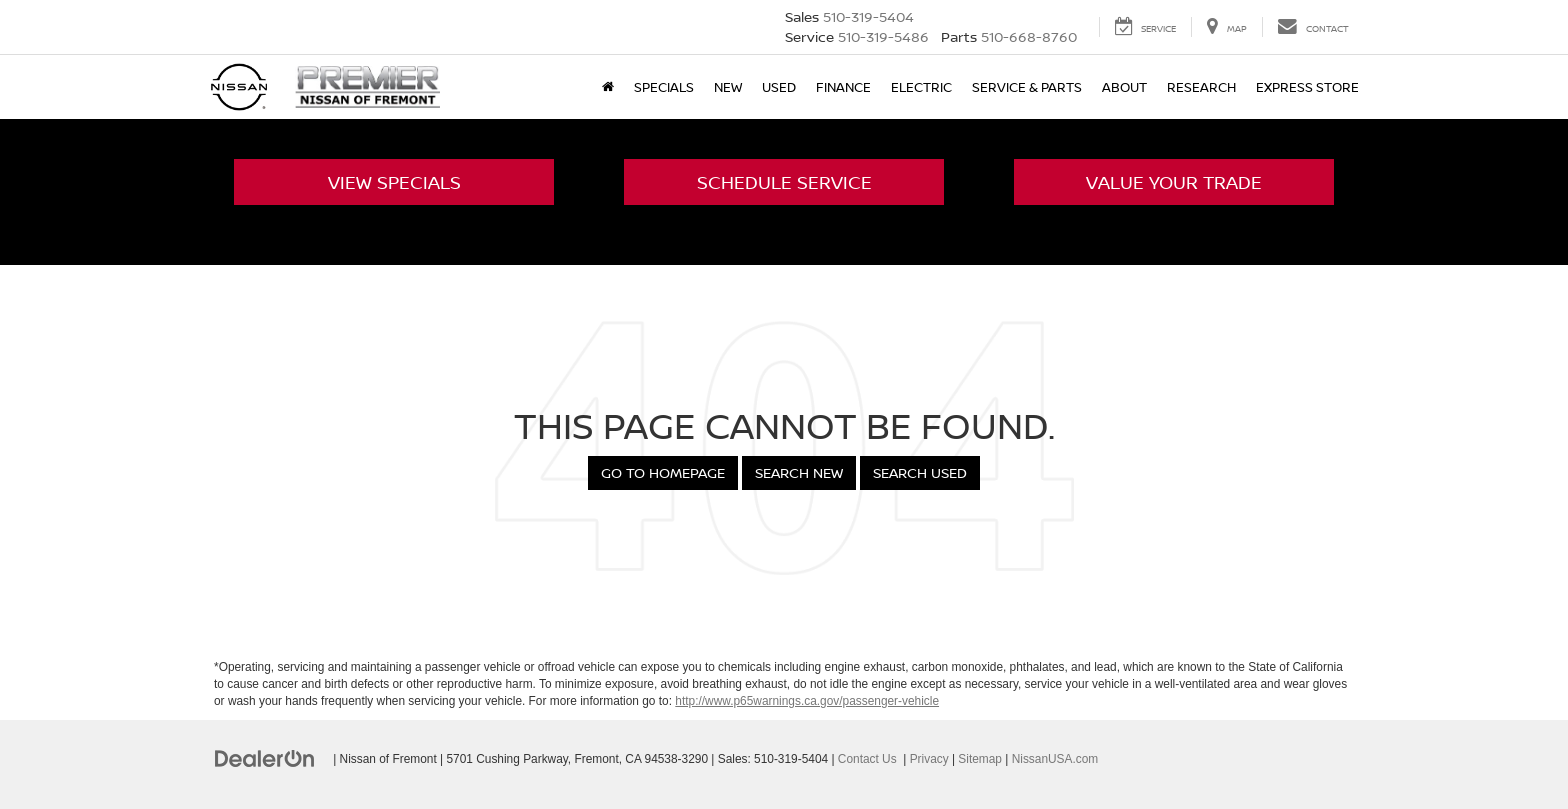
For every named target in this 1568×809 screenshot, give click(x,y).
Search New (799, 472)
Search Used (920, 472)
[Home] (608, 87)
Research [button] (1201, 87)
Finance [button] (843, 87)
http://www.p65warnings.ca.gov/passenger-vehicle (807, 701)
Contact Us (867, 759)
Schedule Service (784, 182)
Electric (921, 87)
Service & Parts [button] (1027, 87)
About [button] (1124, 87)
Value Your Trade (1174, 182)
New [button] (728, 87)
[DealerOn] (265, 758)
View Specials (394, 182)
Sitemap (980, 759)
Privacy (929, 759)
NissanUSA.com (1055, 759)
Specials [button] (664, 87)
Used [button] (779, 87)
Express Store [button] (1307, 87)
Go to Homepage (663, 472)
